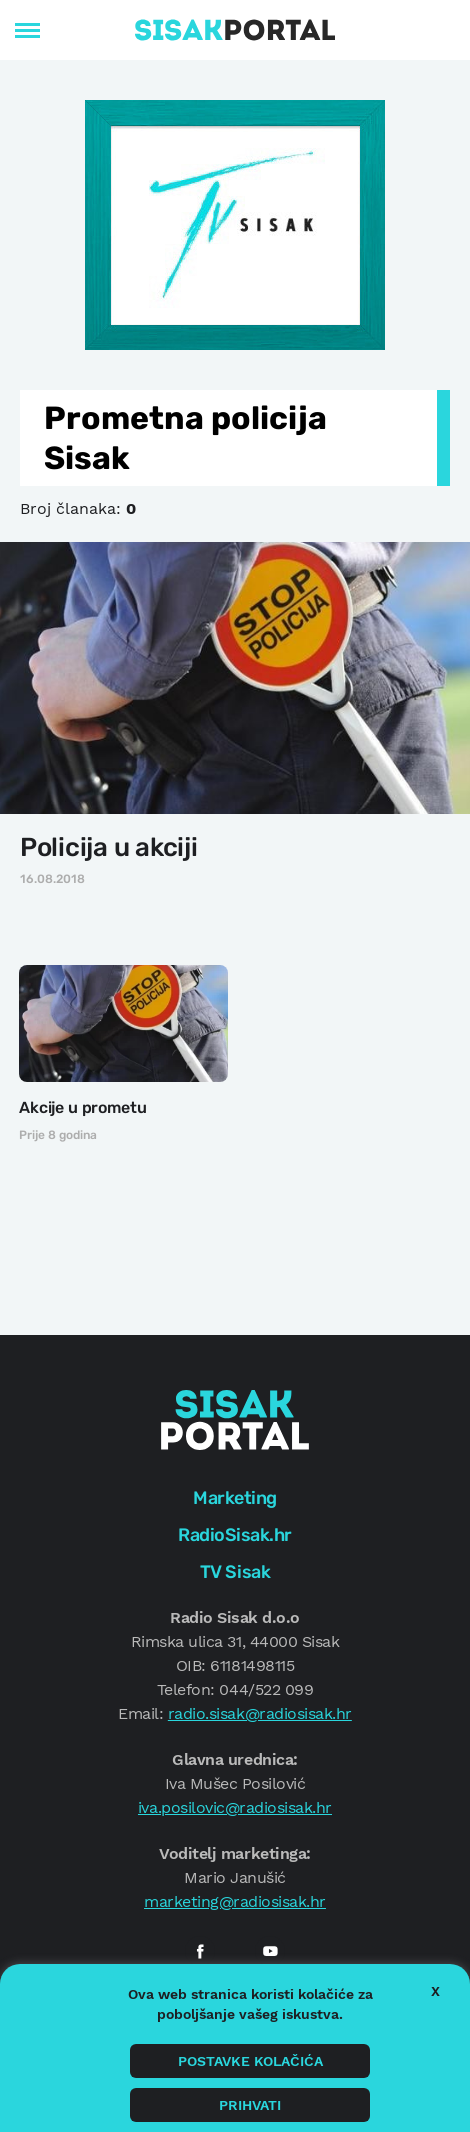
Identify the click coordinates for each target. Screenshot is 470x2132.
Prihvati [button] (250, 2105)
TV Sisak (235, 1572)
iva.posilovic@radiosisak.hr (235, 1807)
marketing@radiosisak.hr (235, 1901)
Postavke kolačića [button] (250, 2061)
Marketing (235, 1498)
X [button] (435, 1991)
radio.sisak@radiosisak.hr (260, 1713)
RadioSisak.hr (235, 1535)
